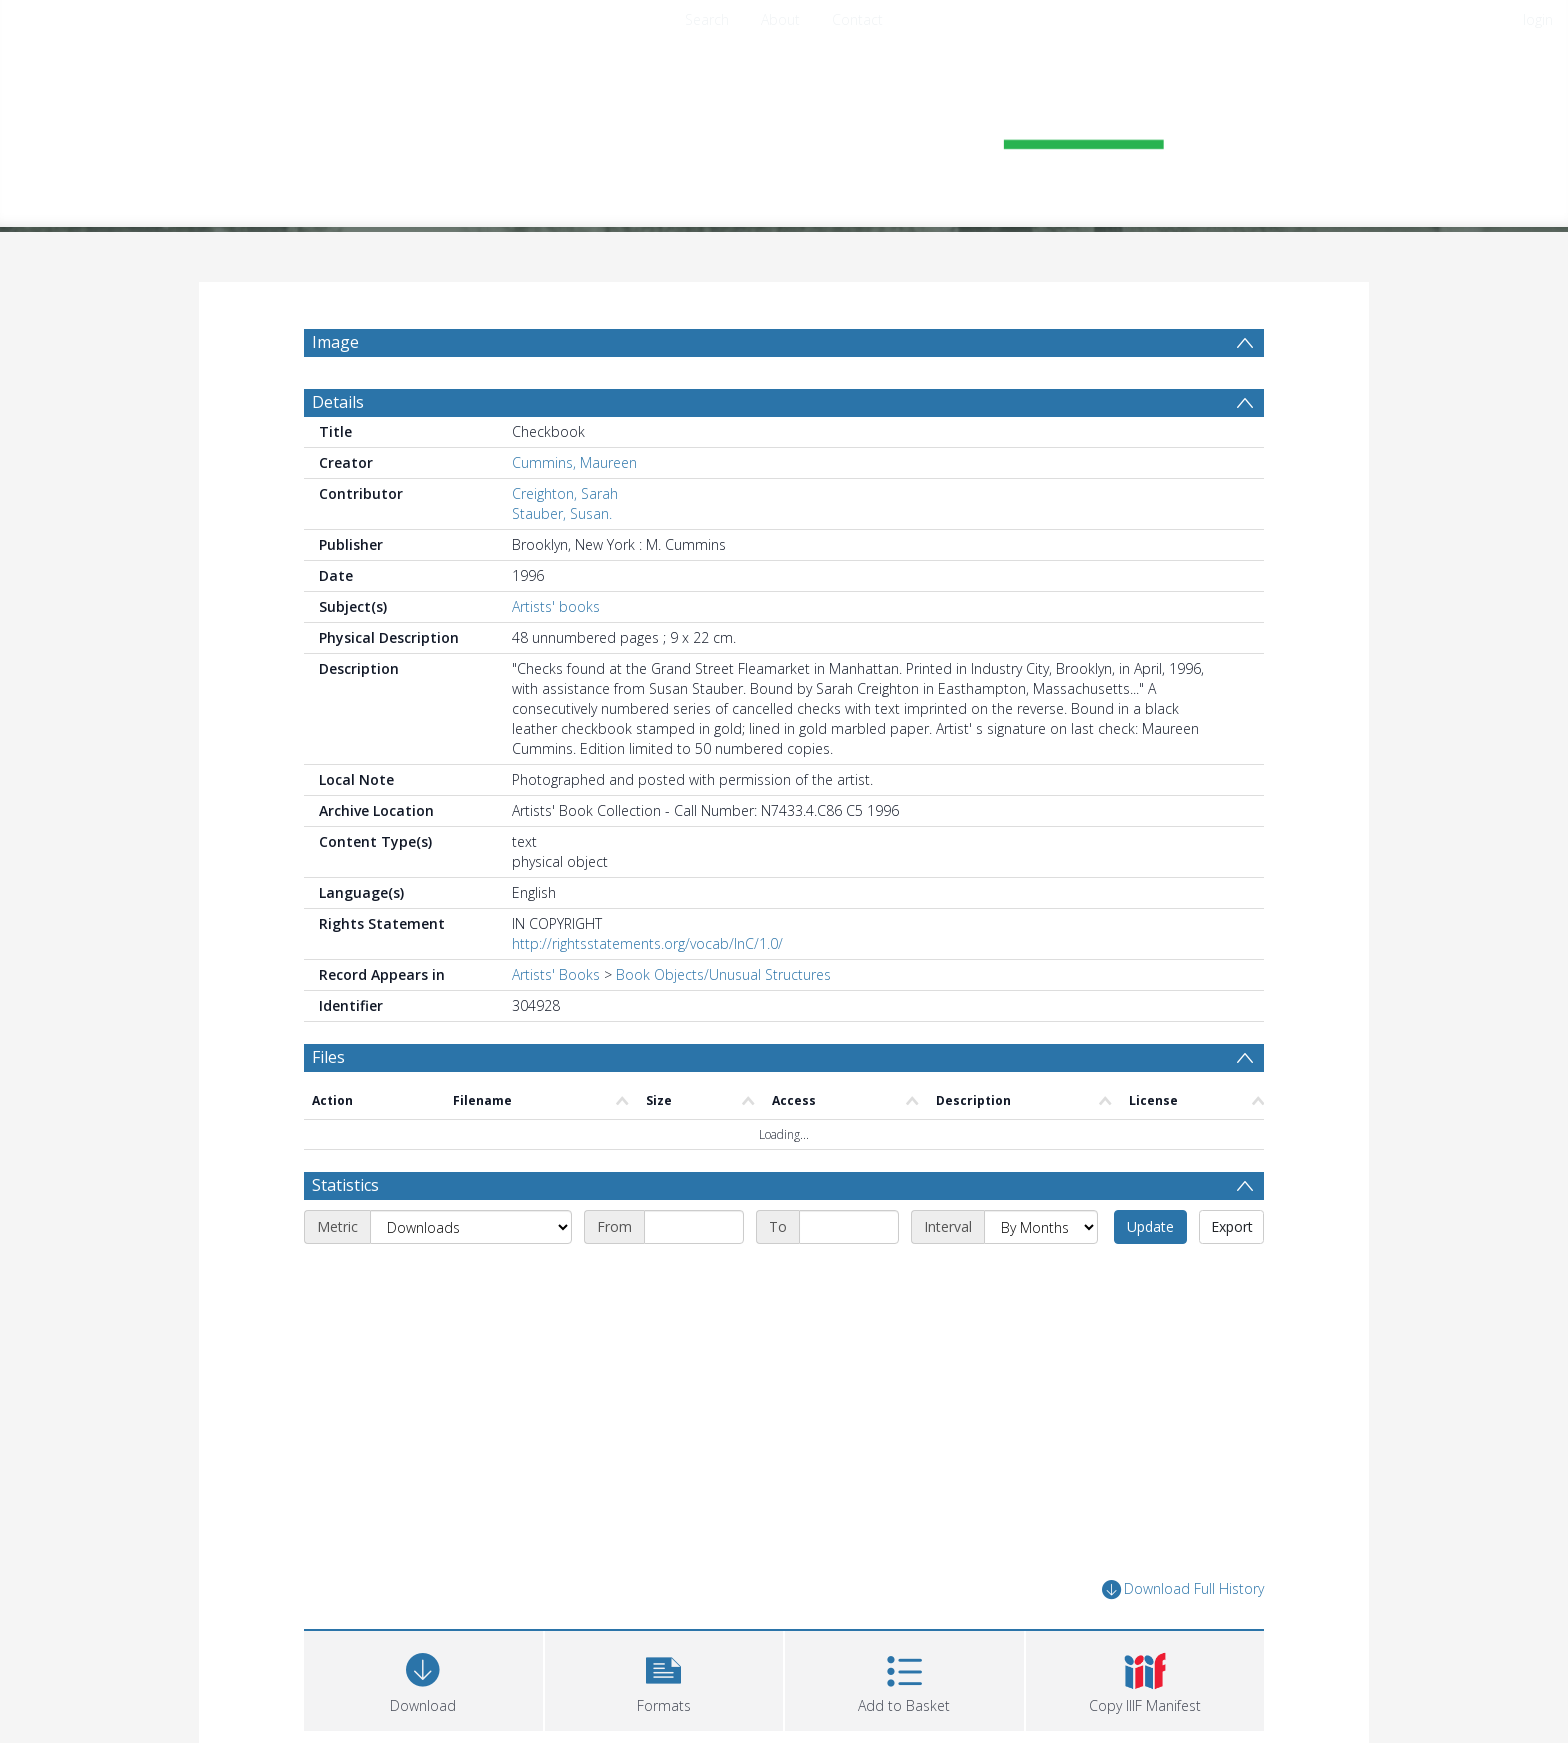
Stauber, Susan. (562, 513)
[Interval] (1041, 1227)
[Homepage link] (784, 126)
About (780, 19)
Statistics (345, 1185)
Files (328, 1057)
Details (338, 402)
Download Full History (1183, 1589)
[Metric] (471, 1227)
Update (1150, 1226)
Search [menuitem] (707, 19)
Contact (857, 19)
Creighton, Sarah (565, 493)
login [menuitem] (1538, 19)
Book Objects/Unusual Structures (723, 974)
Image (335, 342)
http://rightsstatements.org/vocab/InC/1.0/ (647, 943)
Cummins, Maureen (574, 462)
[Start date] (694, 1227)
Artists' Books (556, 974)
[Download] (423, 1678)
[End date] (849, 1227)
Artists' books (556, 606)
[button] (664, 1678)
